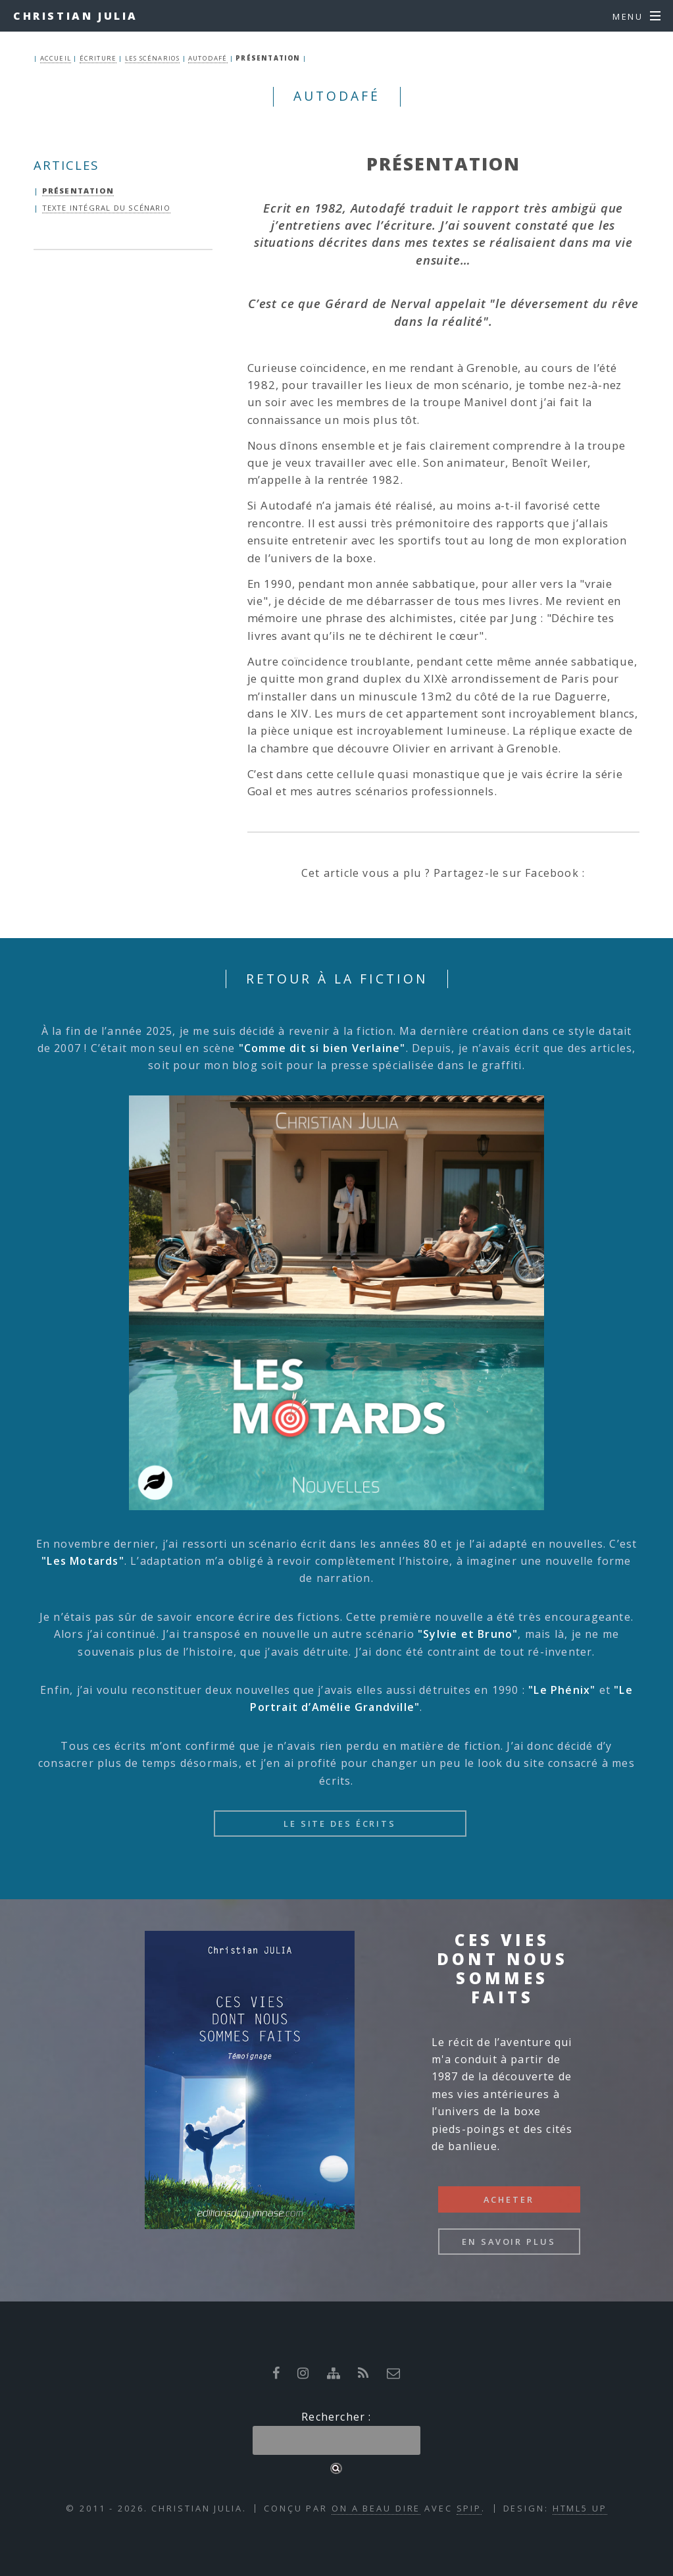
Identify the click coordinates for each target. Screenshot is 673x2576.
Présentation (78, 191)
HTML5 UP (580, 2508)
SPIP (469, 2508)
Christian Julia (75, 16)
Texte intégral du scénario (106, 208)
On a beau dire (376, 2508)
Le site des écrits (340, 1823)
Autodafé (208, 58)
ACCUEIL (55, 58)
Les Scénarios (152, 58)
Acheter (509, 2199)
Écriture (98, 58)
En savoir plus (508, 2241)
